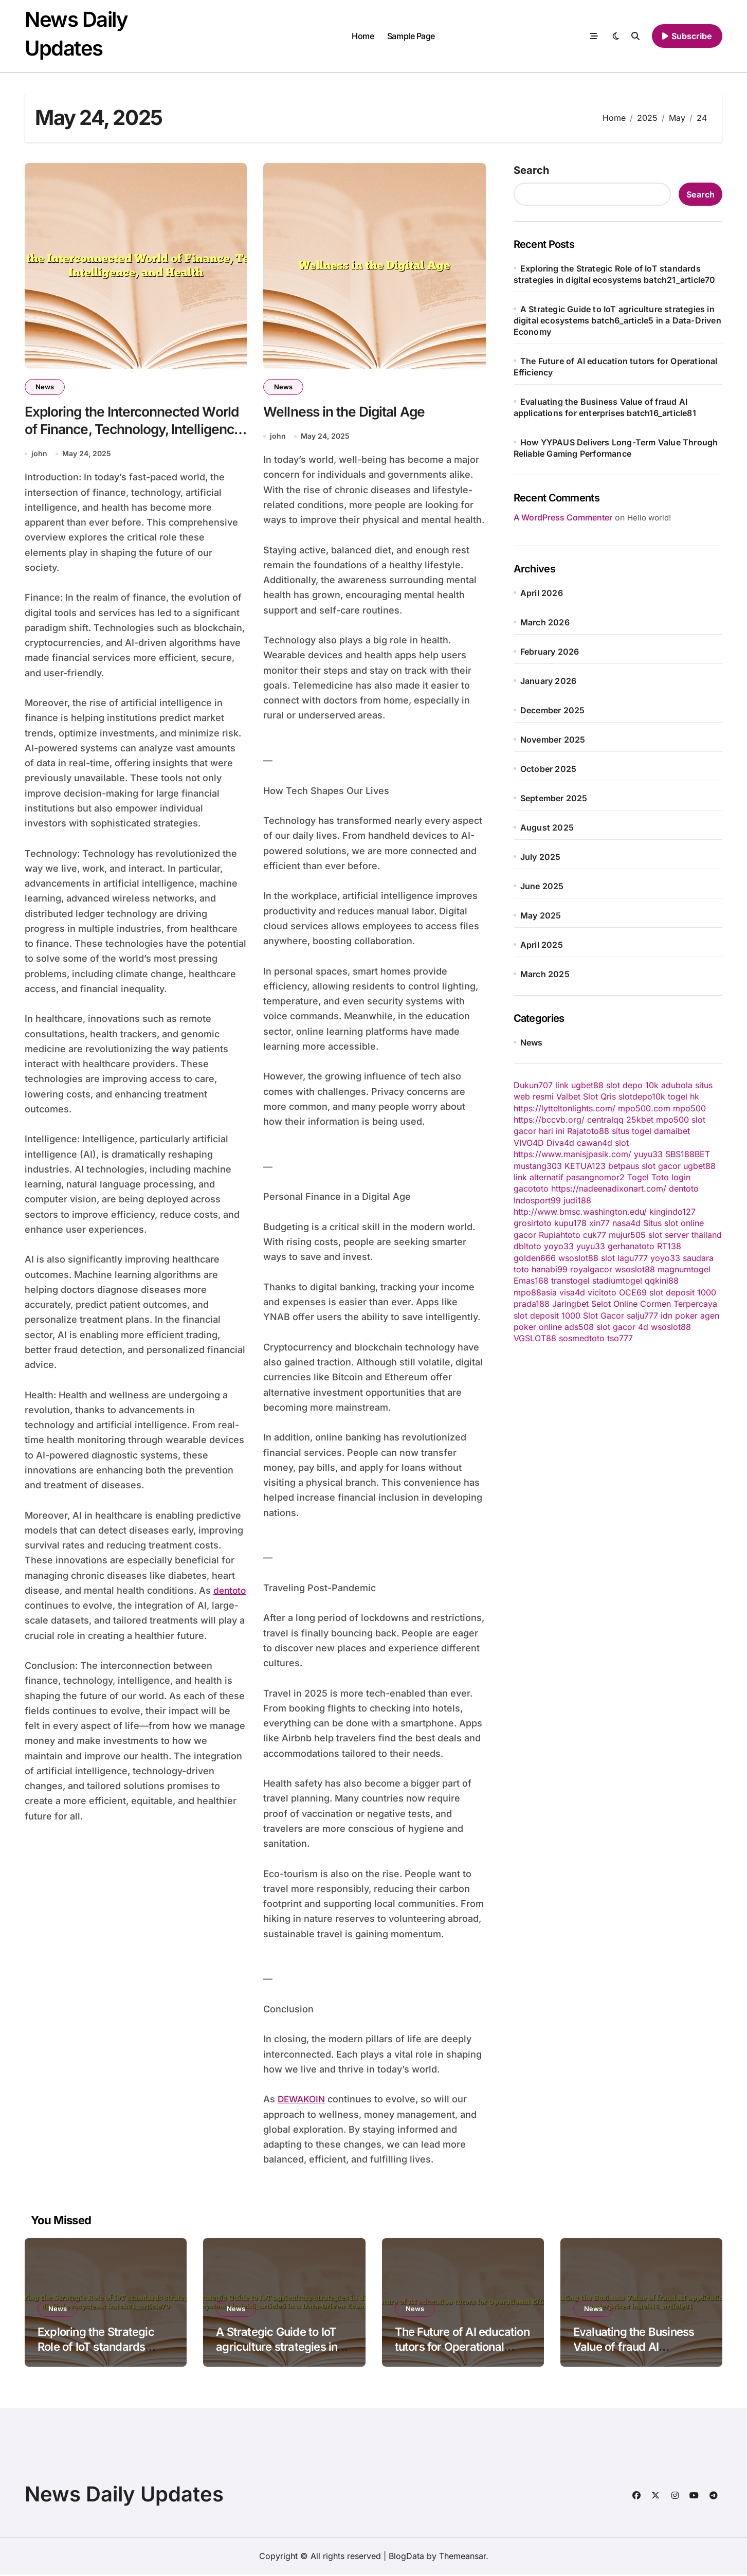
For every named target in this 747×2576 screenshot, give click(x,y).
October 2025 (548, 769)
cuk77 (594, 1235)
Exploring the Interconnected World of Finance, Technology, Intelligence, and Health (120, 429)
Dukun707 (533, 1085)
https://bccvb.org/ (549, 1119)
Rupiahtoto (559, 1235)
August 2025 (547, 827)
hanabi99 (550, 1269)
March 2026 (545, 622)
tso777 (620, 1338)
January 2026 (548, 681)
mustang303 (538, 1166)
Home (363, 36)
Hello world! (649, 518)
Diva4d (560, 1143)
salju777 (642, 1315)
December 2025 (552, 710)
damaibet (672, 1131)
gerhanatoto (631, 1246)
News (44, 387)
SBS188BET (687, 1154)
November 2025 (553, 739)
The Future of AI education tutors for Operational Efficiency (462, 2348)
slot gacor (661, 1166)
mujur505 (627, 1235)
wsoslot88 (578, 1258)
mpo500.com (644, 1108)
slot (622, 1143)
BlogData (406, 2557)
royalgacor (591, 1269)
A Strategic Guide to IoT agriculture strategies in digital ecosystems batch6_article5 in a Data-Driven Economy (617, 320)
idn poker (679, 1315)
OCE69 (633, 1292)
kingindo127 (672, 1211)
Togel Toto (648, 1177)
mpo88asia (535, 1292)
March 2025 (545, 974)
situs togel (631, 1131)
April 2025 (541, 945)
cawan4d (594, 1143)
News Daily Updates (124, 2495)
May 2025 (540, 915)
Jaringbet (570, 1304)
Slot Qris (599, 1096)
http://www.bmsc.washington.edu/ (580, 1211)
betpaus (623, 1166)
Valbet (568, 1096)
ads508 (579, 1327)
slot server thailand (685, 1235)
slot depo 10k (632, 1085)
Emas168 (531, 1280)
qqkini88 (662, 1280)
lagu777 (632, 1258)
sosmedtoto (582, 1338)
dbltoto (527, 1246)
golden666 (535, 1258)
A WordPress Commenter (563, 517)
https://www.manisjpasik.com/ (572, 1154)
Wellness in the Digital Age (347, 411)
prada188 (532, 1304)
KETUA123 (585, 1166)
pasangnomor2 (595, 1177)
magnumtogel (684, 1269)
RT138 (669, 1246)
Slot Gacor (603, 1315)
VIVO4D (529, 1143)
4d (643, 1327)
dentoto (42, 1607)
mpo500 (689, 1108)
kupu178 (570, 1223)
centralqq (605, 1119)
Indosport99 (537, 1200)
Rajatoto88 (588, 1131)
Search (531, 170)
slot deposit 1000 (682, 1292)
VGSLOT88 (535, 1338)
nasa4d (626, 1223)
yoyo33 (559, 1246)
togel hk (683, 1096)
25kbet (639, 1119)
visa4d (572, 1292)
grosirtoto (533, 1223)
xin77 (599, 1223)
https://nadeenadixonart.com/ (608, 1188)
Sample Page (411, 36)
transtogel (570, 1280)
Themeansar (462, 2557)
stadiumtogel (617, 1280)
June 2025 (542, 886)
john (39, 455)
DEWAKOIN (303, 2100)
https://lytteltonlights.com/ (564, 1108)
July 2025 (540, 857)
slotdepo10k (641, 1096)
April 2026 (541, 593)
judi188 (577, 1200)
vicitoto (602, 1292)
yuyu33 (648, 1154)
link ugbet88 (579, 1085)
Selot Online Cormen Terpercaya (654, 1304)
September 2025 (554, 798)
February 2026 (549, 651)
